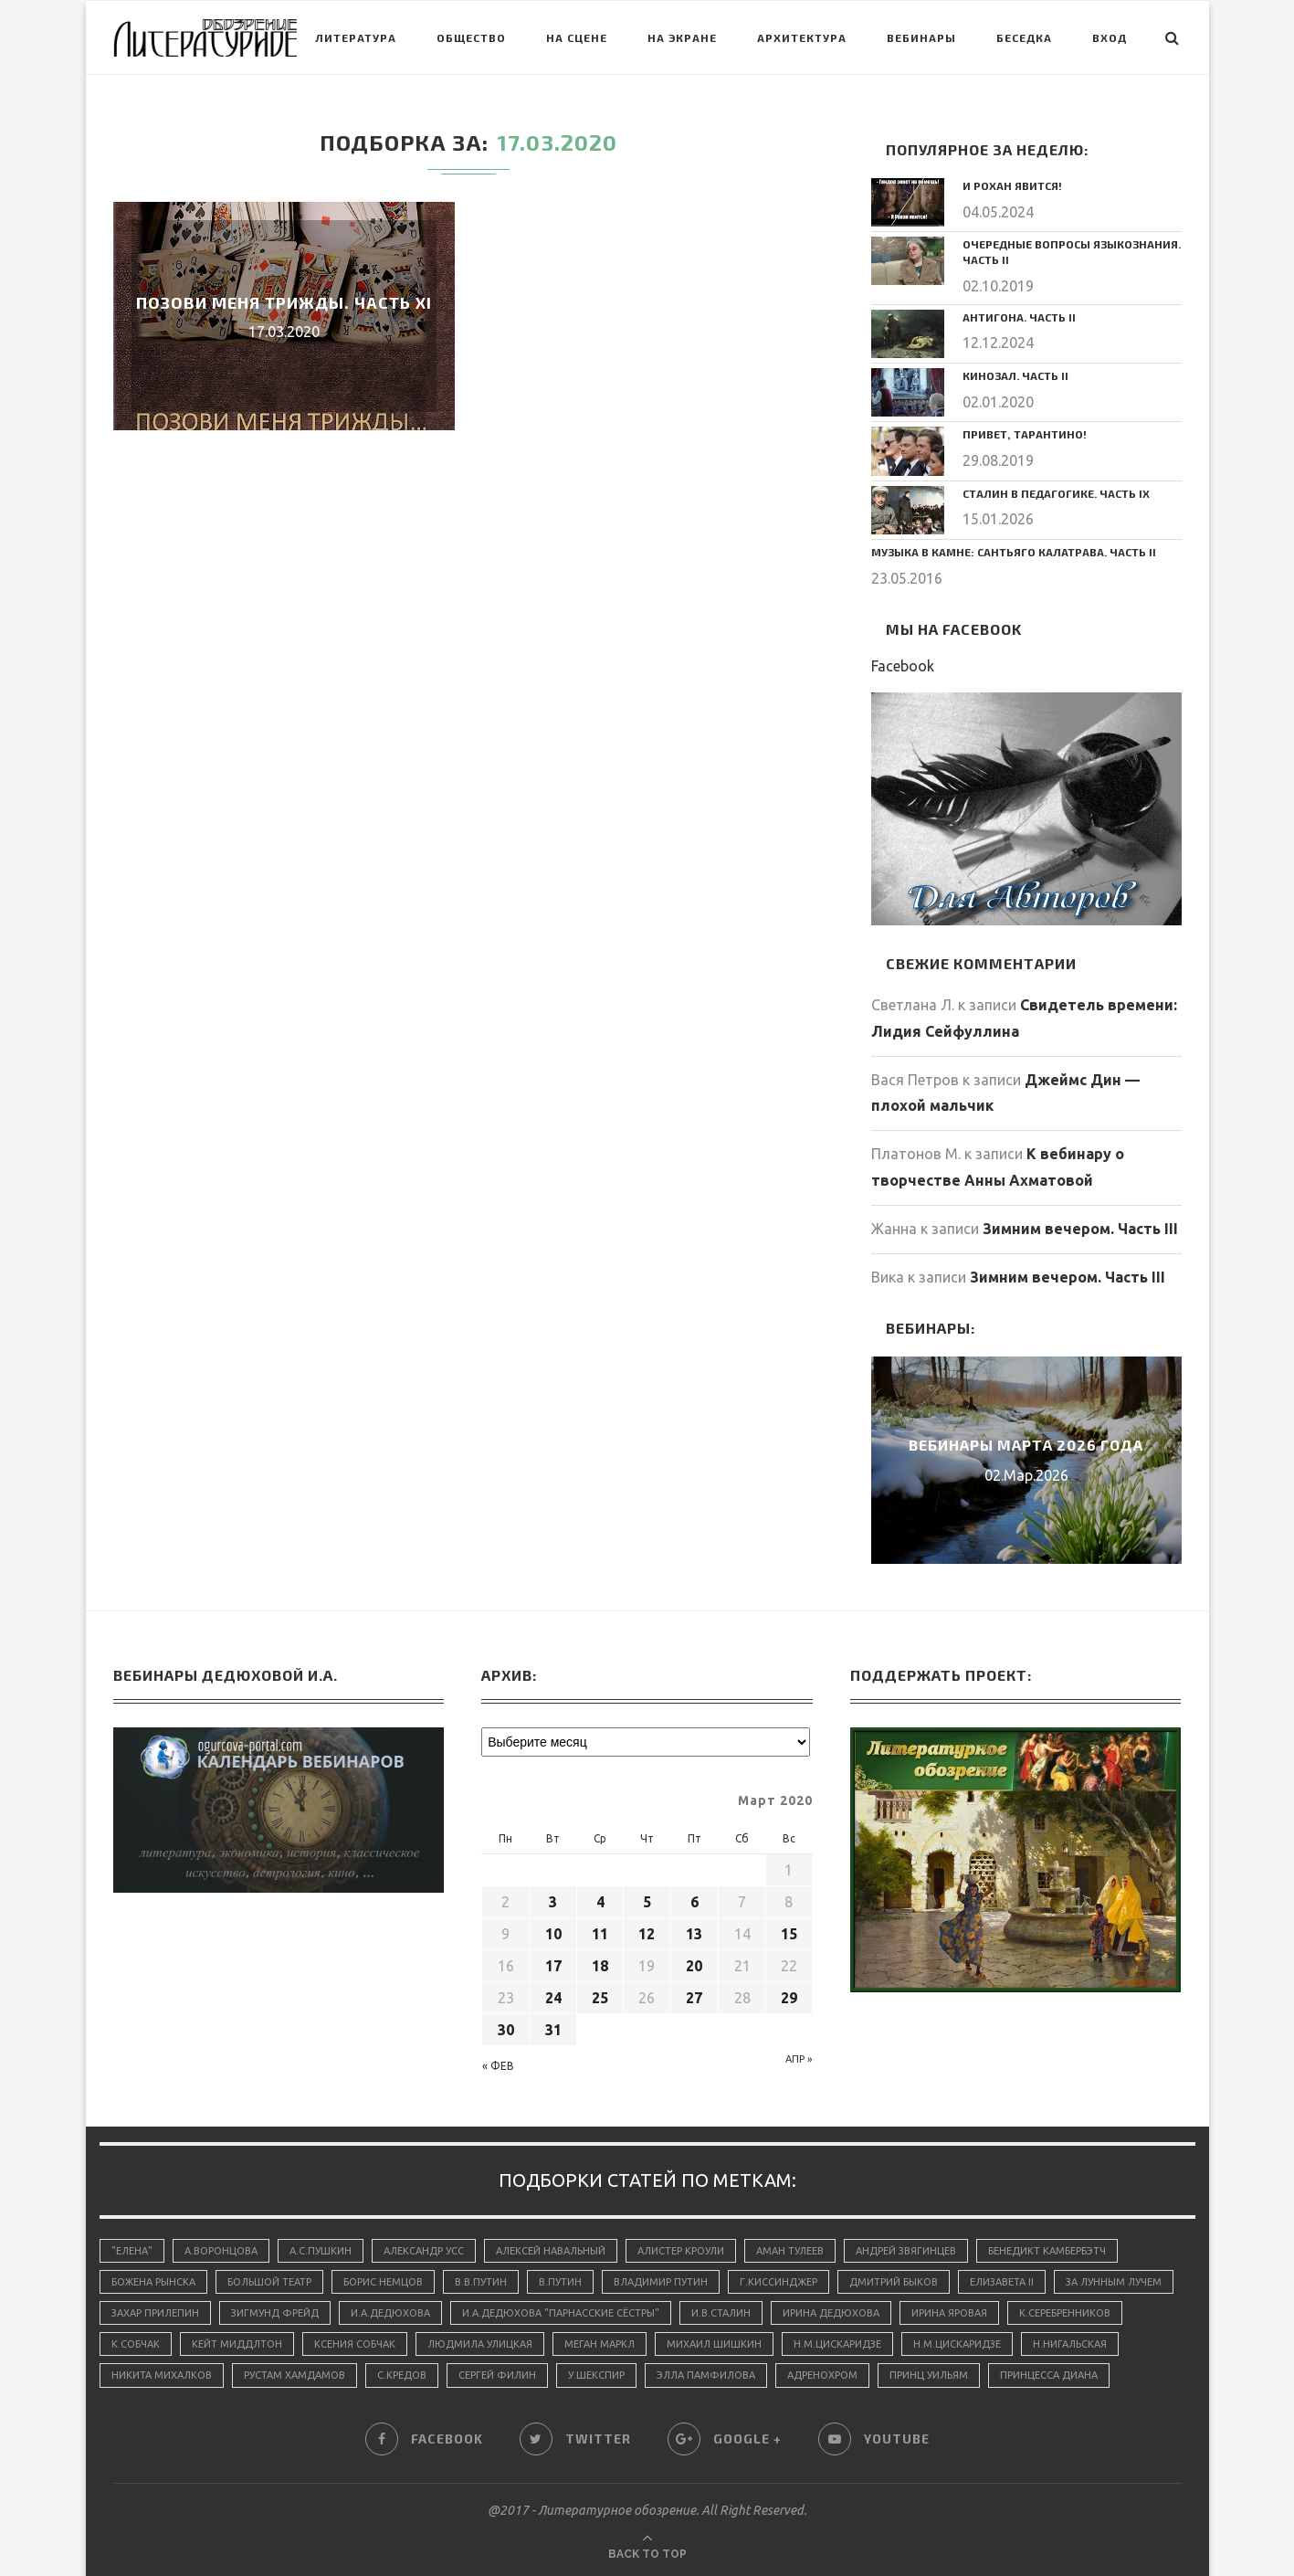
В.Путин (560, 2281)
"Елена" (132, 2250)
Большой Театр (269, 2281)
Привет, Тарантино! (1025, 434)
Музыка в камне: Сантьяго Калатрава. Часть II (1013, 551)
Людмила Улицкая (479, 2343)
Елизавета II (1002, 2281)
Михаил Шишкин (714, 2343)
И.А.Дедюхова (390, 2312)
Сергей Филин (497, 2375)
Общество (471, 37)
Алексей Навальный (550, 2250)
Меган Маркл (599, 2343)
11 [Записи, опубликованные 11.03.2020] (600, 1934)
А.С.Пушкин (320, 2250)
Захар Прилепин (155, 2312)
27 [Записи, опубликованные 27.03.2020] (694, 1998)
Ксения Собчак (354, 2343)
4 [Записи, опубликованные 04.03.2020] (600, 1902)
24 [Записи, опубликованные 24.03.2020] (553, 1998)
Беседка (1024, 37)
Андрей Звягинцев (906, 2250)
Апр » (798, 2058)
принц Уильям (928, 2375)
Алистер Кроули (680, 2250)
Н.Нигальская (1070, 2343)
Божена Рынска (153, 2281)
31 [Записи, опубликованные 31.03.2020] (553, 2030)
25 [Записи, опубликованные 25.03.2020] (600, 1998)
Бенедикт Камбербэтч (1047, 2250)
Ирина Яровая (949, 2312)
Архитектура (802, 37)
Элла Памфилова (706, 2375)
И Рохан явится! (1012, 185)
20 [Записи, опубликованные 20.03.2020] (694, 1966)
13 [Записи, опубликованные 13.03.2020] (694, 1934)
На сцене (576, 37)
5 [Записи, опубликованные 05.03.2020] (647, 1902)
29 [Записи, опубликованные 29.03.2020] (789, 1998)
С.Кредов (401, 2375)
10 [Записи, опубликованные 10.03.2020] (553, 1934)
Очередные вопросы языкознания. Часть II (1072, 252)
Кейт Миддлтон (237, 2343)
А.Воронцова (221, 2250)
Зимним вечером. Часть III (1080, 1228)
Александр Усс (424, 2250)
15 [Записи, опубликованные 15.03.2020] (789, 1934)
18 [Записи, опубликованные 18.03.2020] (600, 1966)
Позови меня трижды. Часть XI (284, 302)
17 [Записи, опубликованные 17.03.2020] (553, 1966)
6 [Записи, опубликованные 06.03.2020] (694, 1902)
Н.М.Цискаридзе (837, 2343)
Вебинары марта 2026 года (1026, 1443)
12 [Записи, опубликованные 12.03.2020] (646, 1934)
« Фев (498, 2066)
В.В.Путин (481, 2281)
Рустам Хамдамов (294, 2375)
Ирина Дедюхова (831, 2312)
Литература (355, 37)
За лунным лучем (1114, 2281)
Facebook (902, 666)
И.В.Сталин (721, 2312)
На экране (682, 37)
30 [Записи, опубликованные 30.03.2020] (506, 2030)
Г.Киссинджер (778, 2281)
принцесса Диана (1049, 2375)
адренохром (822, 2375)
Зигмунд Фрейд (275, 2312)
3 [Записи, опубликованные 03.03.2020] (553, 1902)
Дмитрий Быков (893, 2281)
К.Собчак (135, 2343)
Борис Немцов (383, 2281)
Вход (1109, 37)
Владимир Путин (661, 2281)
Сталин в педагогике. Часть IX (1056, 493)
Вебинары (921, 37)
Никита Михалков (161, 2375)
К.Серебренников (1064, 2312)
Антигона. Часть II (1019, 317)
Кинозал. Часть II (1015, 375)
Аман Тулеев (790, 2250)
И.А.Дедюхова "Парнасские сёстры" (560, 2312)
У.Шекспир (596, 2375)
